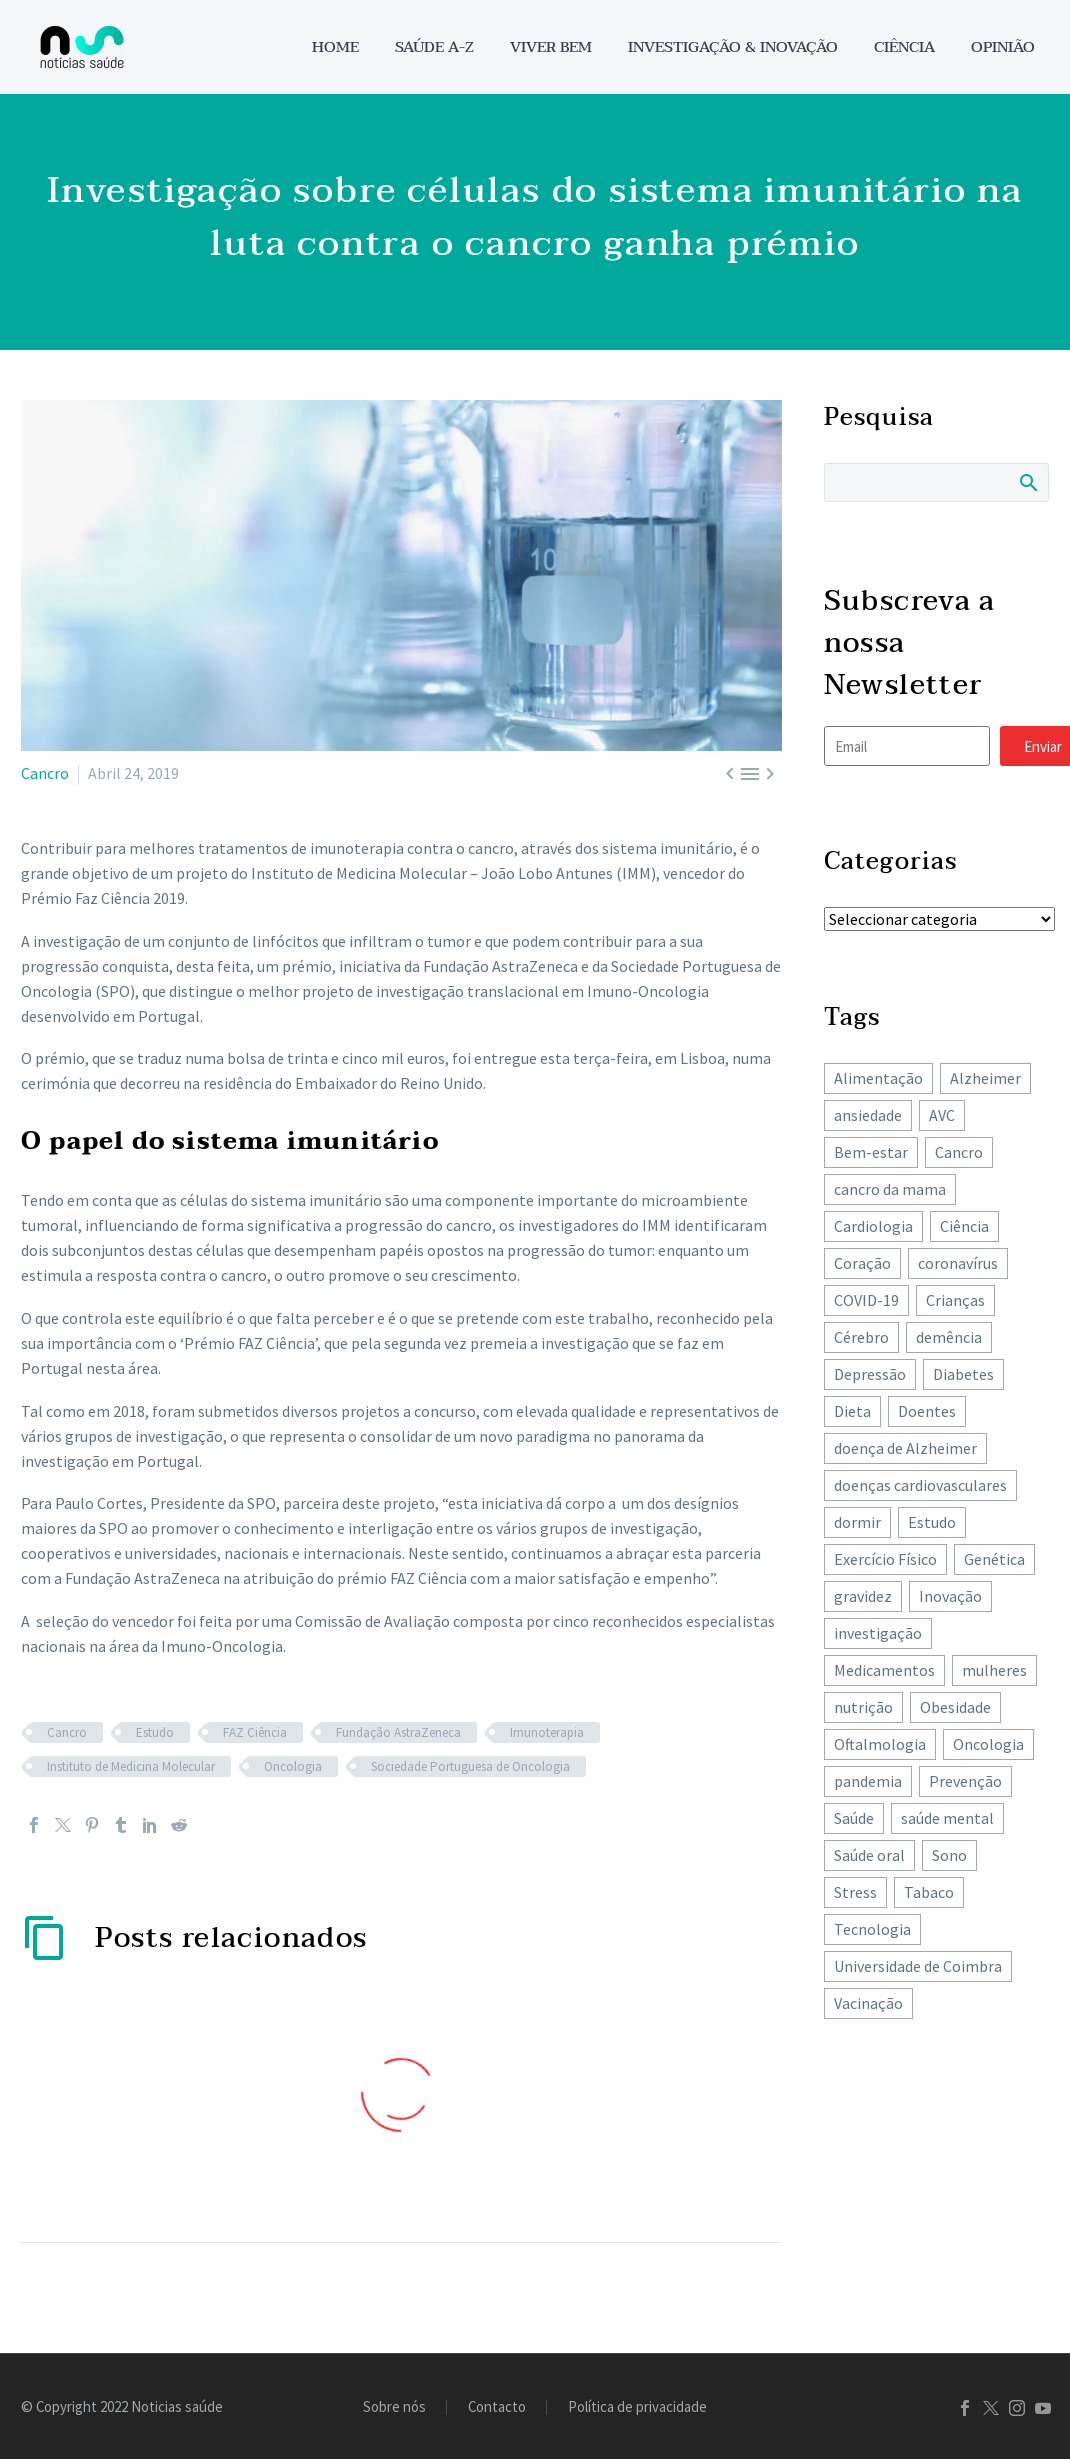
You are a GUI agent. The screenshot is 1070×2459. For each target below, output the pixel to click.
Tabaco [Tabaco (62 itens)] (929, 1892)
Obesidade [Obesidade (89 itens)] (955, 1707)
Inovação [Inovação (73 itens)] (950, 1596)
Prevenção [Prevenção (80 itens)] (965, 1781)
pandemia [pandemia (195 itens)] (868, 1781)
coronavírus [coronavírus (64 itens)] (958, 1263)
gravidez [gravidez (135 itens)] (863, 1596)
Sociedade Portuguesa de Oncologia (470, 1766)
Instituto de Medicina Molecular (131, 1766)
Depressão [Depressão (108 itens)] (870, 1374)
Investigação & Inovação (733, 47)
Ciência (904, 47)
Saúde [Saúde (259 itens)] (854, 1818)
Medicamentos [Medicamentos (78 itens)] (884, 1670)
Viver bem (551, 47)
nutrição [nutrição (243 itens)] (863, 1707)
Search (1027, 482)
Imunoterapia (547, 1732)
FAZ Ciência (255, 1732)
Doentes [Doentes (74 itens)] (927, 1411)
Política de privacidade (637, 2407)
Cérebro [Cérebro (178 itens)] (861, 1337)
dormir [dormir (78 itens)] (857, 1522)
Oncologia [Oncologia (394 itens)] (988, 1744)
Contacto (497, 2407)
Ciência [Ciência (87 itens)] (964, 1226)
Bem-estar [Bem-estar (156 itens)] (871, 1152)
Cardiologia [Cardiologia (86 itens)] (873, 1226)
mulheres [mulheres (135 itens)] (994, 1670)
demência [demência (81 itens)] (949, 1337)
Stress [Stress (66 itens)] (855, 1892)
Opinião (1003, 47)
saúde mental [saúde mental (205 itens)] (947, 1818)
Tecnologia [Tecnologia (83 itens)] (872, 1929)
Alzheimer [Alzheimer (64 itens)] (985, 1078)
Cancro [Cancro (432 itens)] (959, 1152)
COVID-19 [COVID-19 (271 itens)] (866, 1300)
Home (335, 47)
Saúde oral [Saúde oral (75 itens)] (869, 1855)
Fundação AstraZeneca (398, 1732)
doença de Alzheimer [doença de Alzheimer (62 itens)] (905, 1448)
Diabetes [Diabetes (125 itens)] (963, 1374)
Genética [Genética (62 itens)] (994, 1559)
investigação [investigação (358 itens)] (878, 1633)
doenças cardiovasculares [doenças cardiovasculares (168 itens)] (920, 1485)
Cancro (45, 773)
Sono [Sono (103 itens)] (949, 1855)
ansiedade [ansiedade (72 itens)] (868, 1115)
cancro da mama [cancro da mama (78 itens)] (890, 1189)
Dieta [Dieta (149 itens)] (852, 1411)
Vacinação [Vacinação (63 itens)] (868, 2003)
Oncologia (293, 1766)
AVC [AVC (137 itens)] (942, 1115)
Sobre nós (394, 2407)
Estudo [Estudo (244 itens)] (932, 1522)
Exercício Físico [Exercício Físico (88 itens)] (885, 1559)
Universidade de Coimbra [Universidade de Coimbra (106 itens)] (918, 1966)
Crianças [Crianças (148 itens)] (955, 1300)
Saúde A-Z (434, 47)
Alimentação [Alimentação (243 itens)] (878, 1078)
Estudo (155, 1732)
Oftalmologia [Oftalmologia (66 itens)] (880, 1744)
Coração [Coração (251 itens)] (862, 1263)
